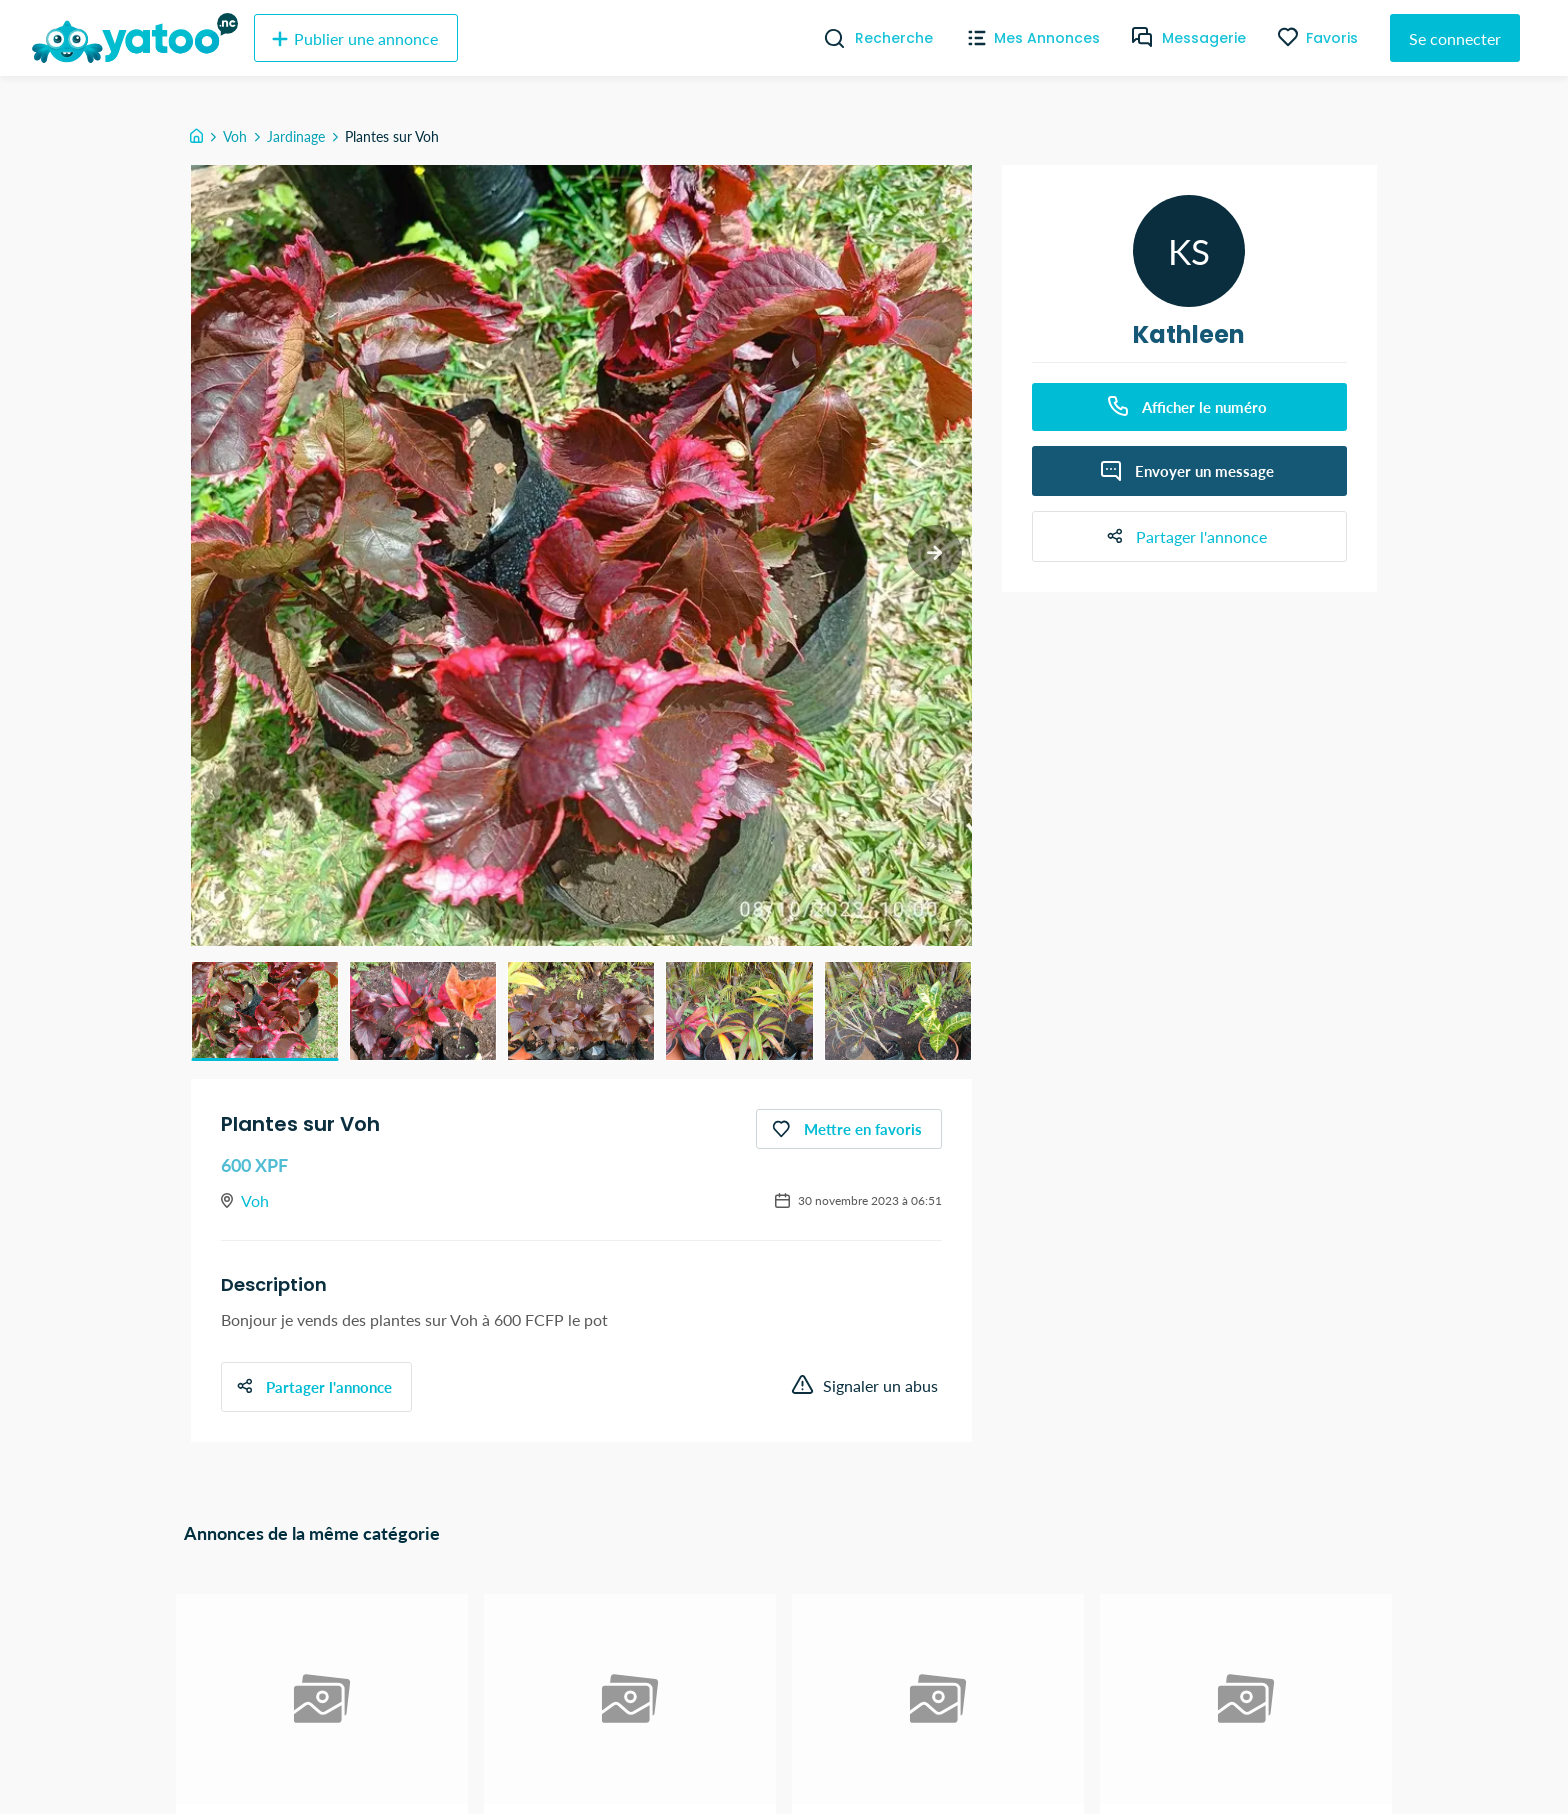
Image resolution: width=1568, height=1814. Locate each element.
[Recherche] (826, 38)
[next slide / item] (934, 552)
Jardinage (296, 136)
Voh (235, 136)
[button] (265, 1011)
